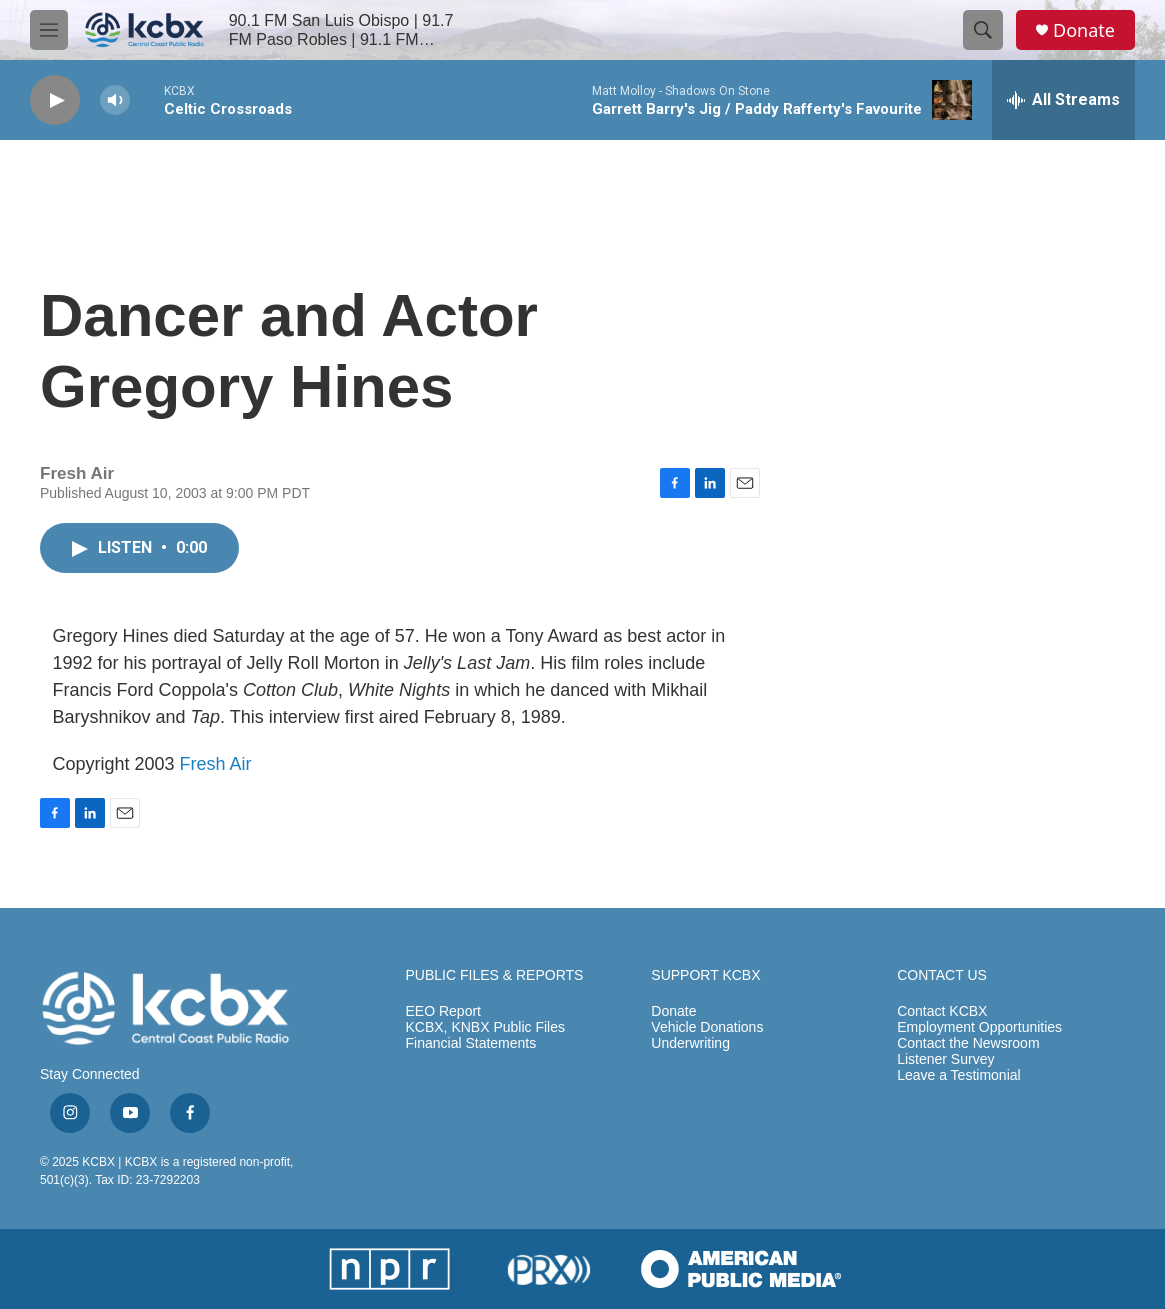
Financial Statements (471, 1043)
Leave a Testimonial (958, 1075)
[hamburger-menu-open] (49, 30)
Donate (1084, 30)
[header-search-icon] (983, 30)
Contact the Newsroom (968, 1043)
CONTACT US (942, 975)
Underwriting (690, 1043)
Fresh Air (216, 764)
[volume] (115, 100)
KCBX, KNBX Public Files (486, 1027)
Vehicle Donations (707, 1027)
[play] (55, 100)
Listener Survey (945, 1059)
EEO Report (443, 1011)
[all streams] (1063, 100)
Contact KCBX (942, 1011)
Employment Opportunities (979, 1027)
